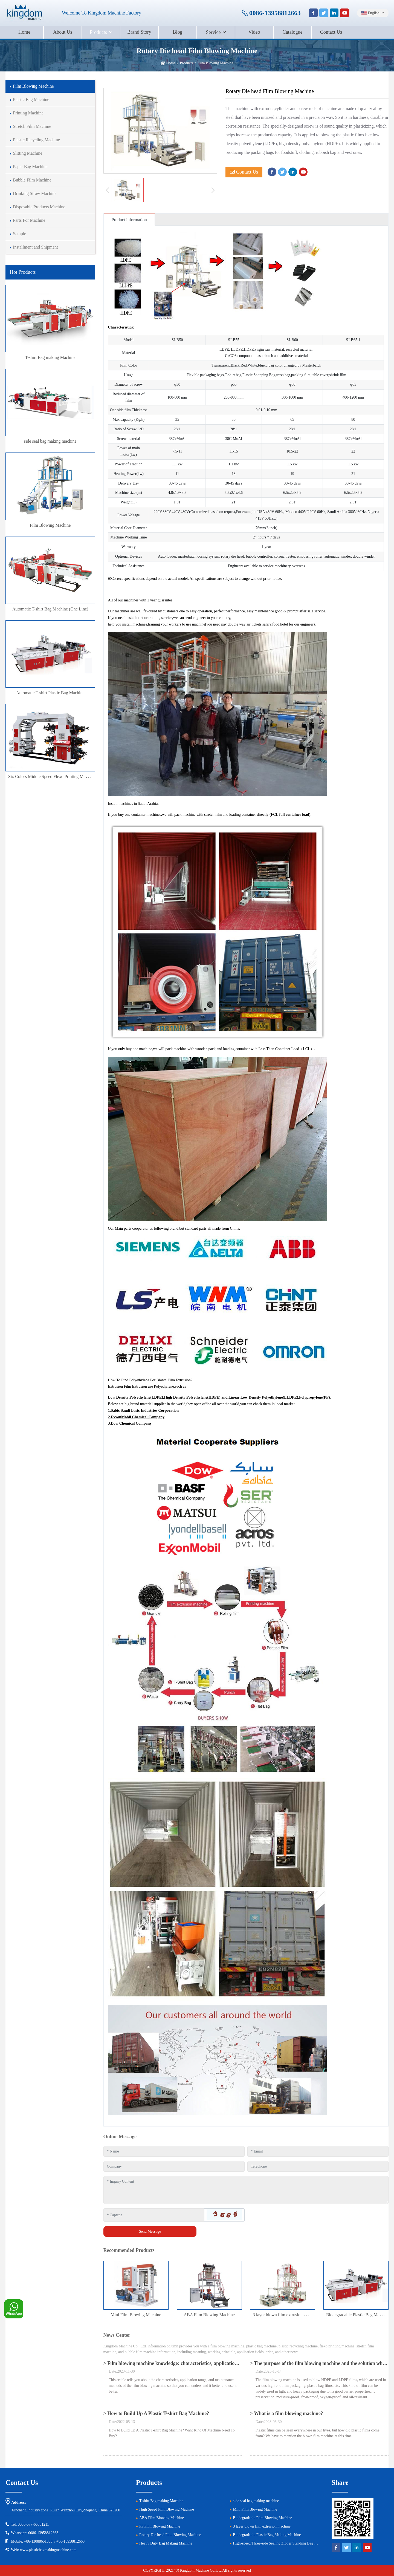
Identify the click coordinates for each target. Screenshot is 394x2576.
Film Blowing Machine (33, 86)
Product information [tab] (129, 219)
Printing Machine (28, 113)
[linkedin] (334, 12)
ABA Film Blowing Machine (209, 2314)
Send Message (150, 2231)
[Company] (174, 2166)
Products (98, 32)
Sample (19, 233)
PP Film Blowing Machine (159, 2526)
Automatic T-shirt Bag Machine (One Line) (50, 609)
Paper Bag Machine (30, 166)
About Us (62, 32)
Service (213, 32)
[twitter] (323, 12)
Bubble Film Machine (32, 180)
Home (24, 32)
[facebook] (313, 12)
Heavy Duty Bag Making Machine (165, 2543)
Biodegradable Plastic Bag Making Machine (267, 2535)
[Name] (174, 2151)
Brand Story (139, 32)
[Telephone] (318, 2166)
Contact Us (331, 32)
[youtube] (344, 12)
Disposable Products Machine (39, 206)
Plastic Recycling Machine (36, 139)
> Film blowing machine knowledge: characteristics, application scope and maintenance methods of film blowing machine (230, 2363)
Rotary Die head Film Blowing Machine (170, 2535)
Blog (177, 32)
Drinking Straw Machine (34, 193)
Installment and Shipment (35, 247)
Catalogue (293, 32)
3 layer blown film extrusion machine (285, 2314)
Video (254, 32)
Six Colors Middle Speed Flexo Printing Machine (51, 776)
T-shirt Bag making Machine (50, 357)
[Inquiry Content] (246, 2190)
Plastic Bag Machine (31, 99)
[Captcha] (153, 2214)
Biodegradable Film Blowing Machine (262, 2518)
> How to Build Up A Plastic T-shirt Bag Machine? (156, 2413)
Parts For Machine (29, 220)
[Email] (318, 2151)
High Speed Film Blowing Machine (166, 2509)
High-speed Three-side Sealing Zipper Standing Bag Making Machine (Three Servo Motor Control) (309, 2543)
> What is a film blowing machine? (286, 2413)
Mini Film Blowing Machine (136, 2314)
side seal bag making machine (50, 441)
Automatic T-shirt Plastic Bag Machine (50, 692)
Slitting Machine (27, 153)
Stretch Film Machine (32, 126)
